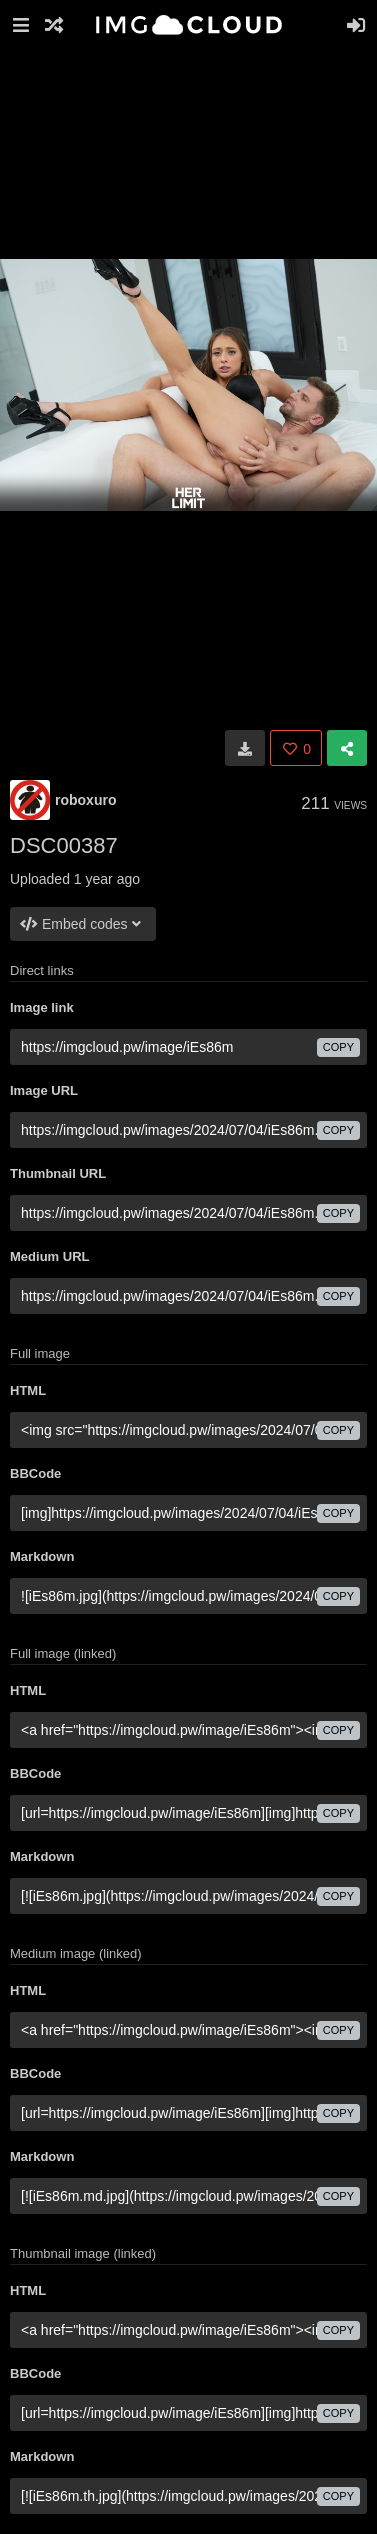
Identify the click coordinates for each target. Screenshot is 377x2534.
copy (338, 1047)
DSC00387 (64, 845)
